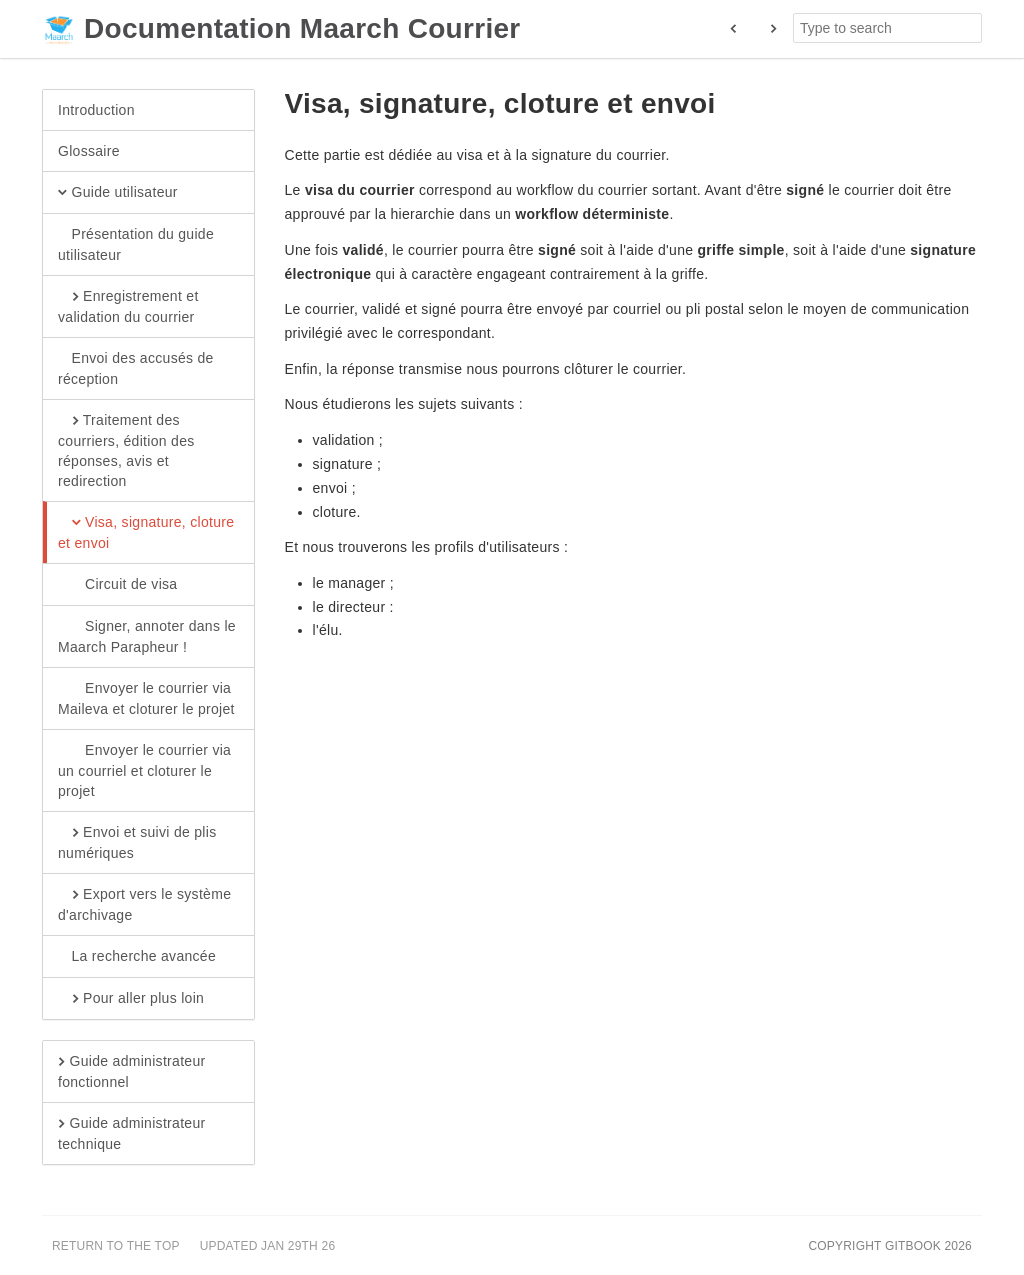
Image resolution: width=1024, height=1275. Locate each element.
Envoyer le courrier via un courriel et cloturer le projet (144, 770)
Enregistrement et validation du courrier (128, 306)
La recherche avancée (137, 957)
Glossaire (89, 151)
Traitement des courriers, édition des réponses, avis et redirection (126, 450)
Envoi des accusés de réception (136, 368)
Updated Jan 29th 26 (268, 1246)
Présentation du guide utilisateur (136, 244)
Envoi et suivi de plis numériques (137, 842)
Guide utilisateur (118, 193)
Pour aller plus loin (131, 999)
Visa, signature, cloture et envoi (146, 532)
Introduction (96, 110)
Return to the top (116, 1246)
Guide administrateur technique (131, 1133)
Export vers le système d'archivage (144, 904)
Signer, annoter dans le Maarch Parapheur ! (147, 636)
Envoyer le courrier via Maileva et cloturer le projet (146, 698)
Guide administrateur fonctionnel (131, 1071)
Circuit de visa (117, 585)
